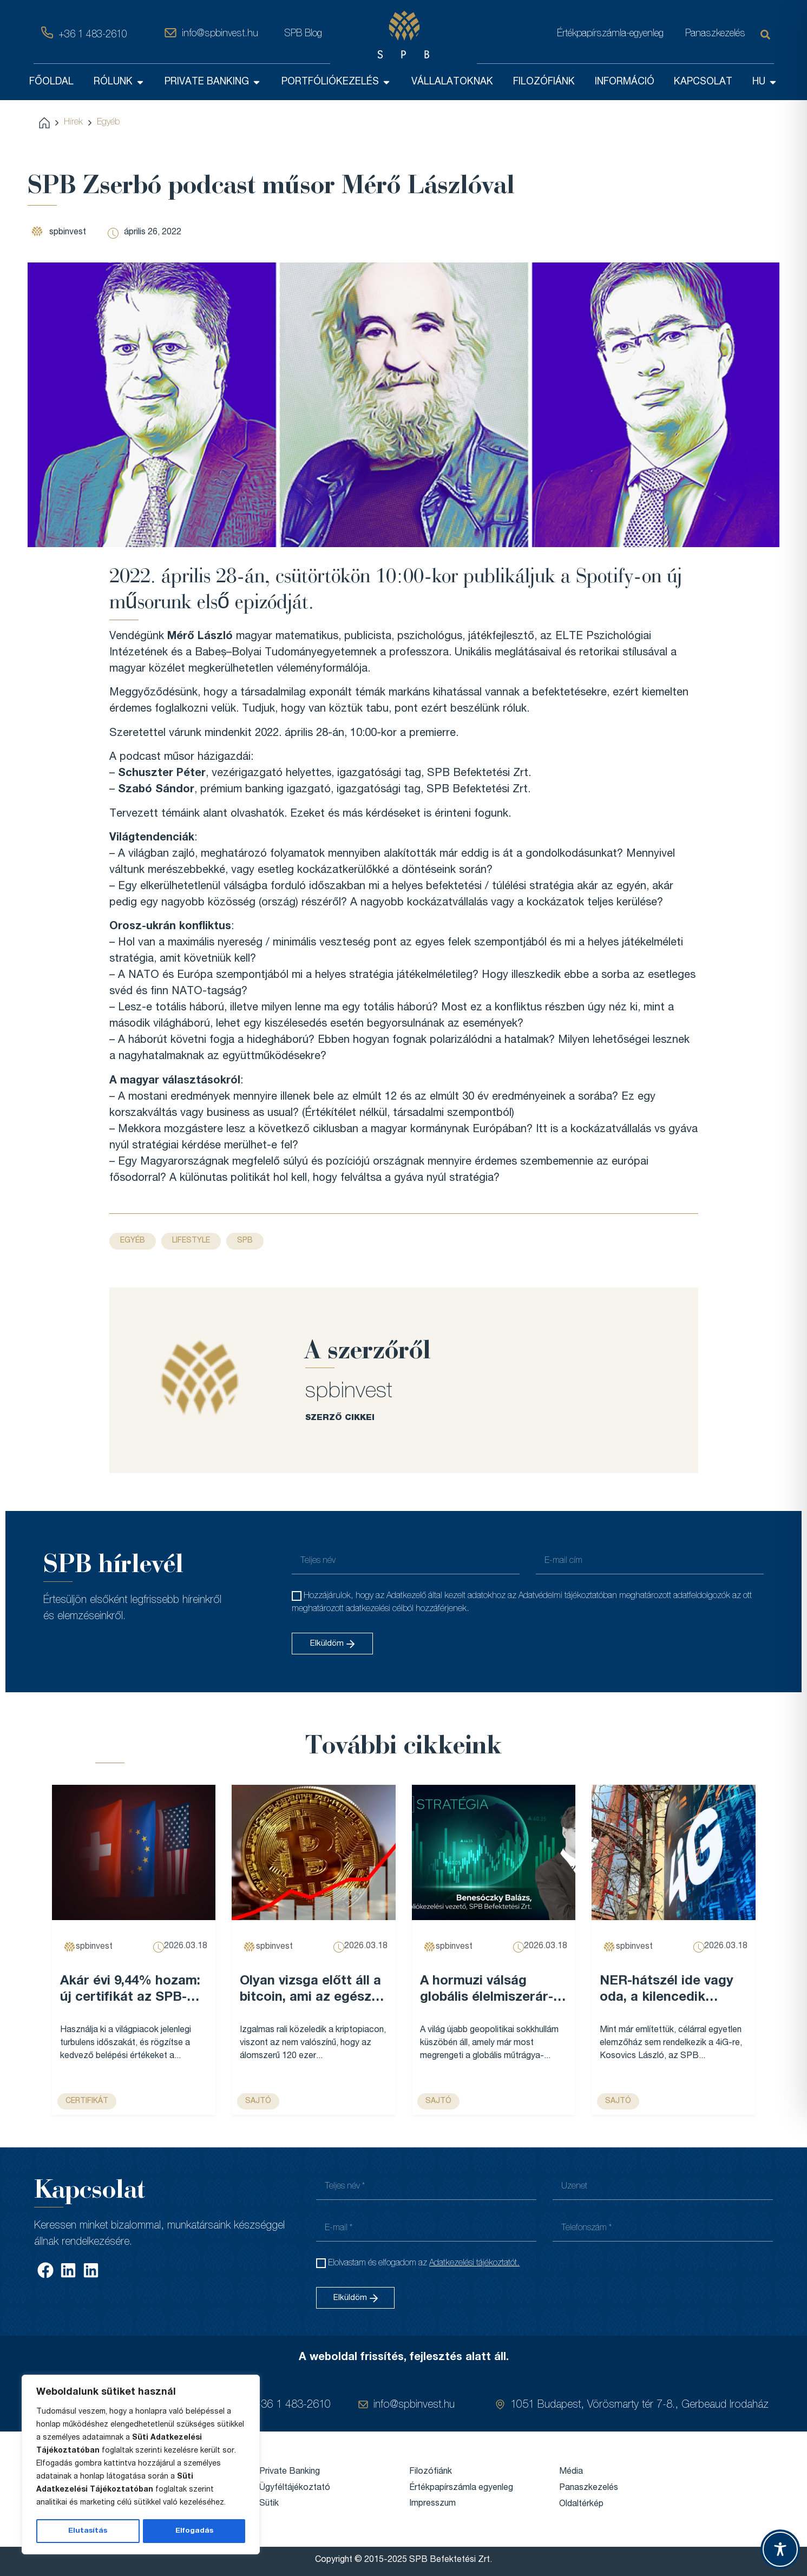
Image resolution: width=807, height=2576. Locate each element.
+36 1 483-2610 (92, 35)
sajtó (258, 2101)
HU (765, 81)
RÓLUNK (119, 81)
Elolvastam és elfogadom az (424, 2263)
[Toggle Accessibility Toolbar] (780, 2549)
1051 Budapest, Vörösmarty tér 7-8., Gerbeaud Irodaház (639, 2405)
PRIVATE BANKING (213, 81)
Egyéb (108, 122)
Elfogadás (194, 2531)
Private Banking (289, 2471)
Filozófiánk (430, 2471)
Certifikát (86, 2101)
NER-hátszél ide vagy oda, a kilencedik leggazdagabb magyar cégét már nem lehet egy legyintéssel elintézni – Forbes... (669, 1990)
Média (571, 2471)
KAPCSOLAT (703, 82)
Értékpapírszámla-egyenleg (610, 34)
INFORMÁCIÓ (624, 82)
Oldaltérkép (581, 2504)
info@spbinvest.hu (220, 34)
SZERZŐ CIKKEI (340, 1418)
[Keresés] (767, 35)
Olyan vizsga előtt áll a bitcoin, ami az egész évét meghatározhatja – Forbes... (310, 1990)
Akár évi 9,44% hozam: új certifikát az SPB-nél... (130, 1990)
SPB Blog (303, 34)
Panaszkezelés (715, 34)
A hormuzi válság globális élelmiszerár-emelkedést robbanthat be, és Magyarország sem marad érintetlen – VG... (493, 1990)
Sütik (269, 2503)
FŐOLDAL (51, 82)
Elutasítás (88, 2531)
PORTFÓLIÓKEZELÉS (336, 81)
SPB (245, 1240)
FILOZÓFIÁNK (544, 82)
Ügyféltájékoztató (294, 2487)
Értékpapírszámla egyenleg (461, 2487)
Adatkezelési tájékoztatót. (474, 2263)
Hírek (73, 122)
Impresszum (432, 2503)
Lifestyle (191, 1240)
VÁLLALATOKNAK (452, 82)
